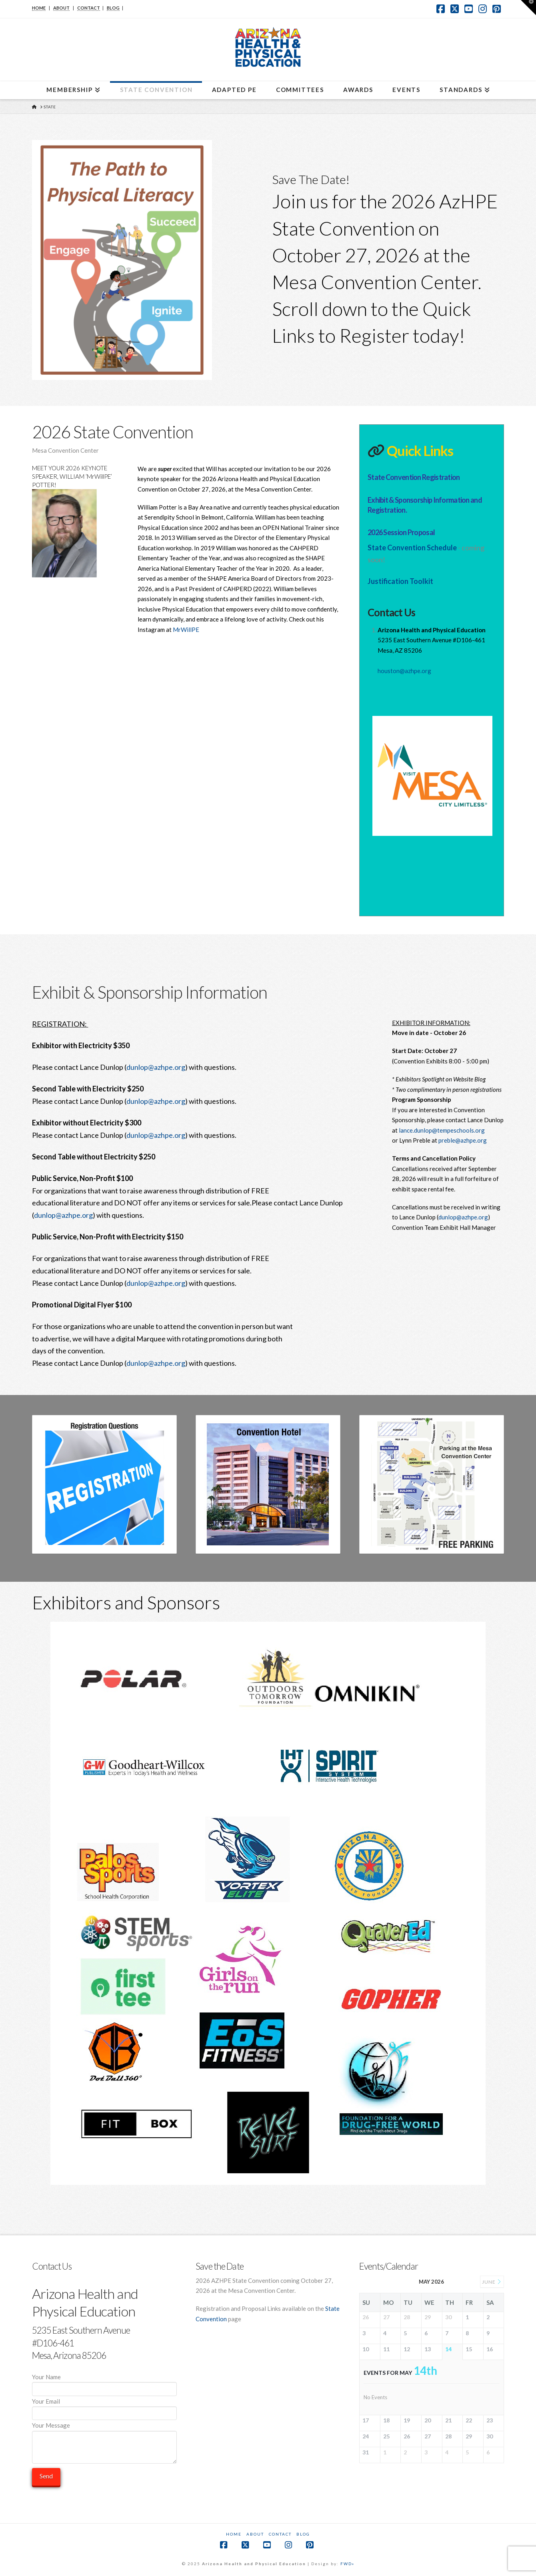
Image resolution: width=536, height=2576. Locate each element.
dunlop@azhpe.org (155, 1067)
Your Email (104, 2408)
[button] (528, 7)
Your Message (104, 2430)
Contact (280, 2534)
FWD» (347, 2563)
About (255, 2534)
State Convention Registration (414, 477)
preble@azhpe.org (462, 1140)
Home (234, 2534)
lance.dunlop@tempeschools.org (442, 1130)
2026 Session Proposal (401, 532)
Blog (303, 2534)
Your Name (104, 2383)
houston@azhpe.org (404, 670)
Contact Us (391, 612)
